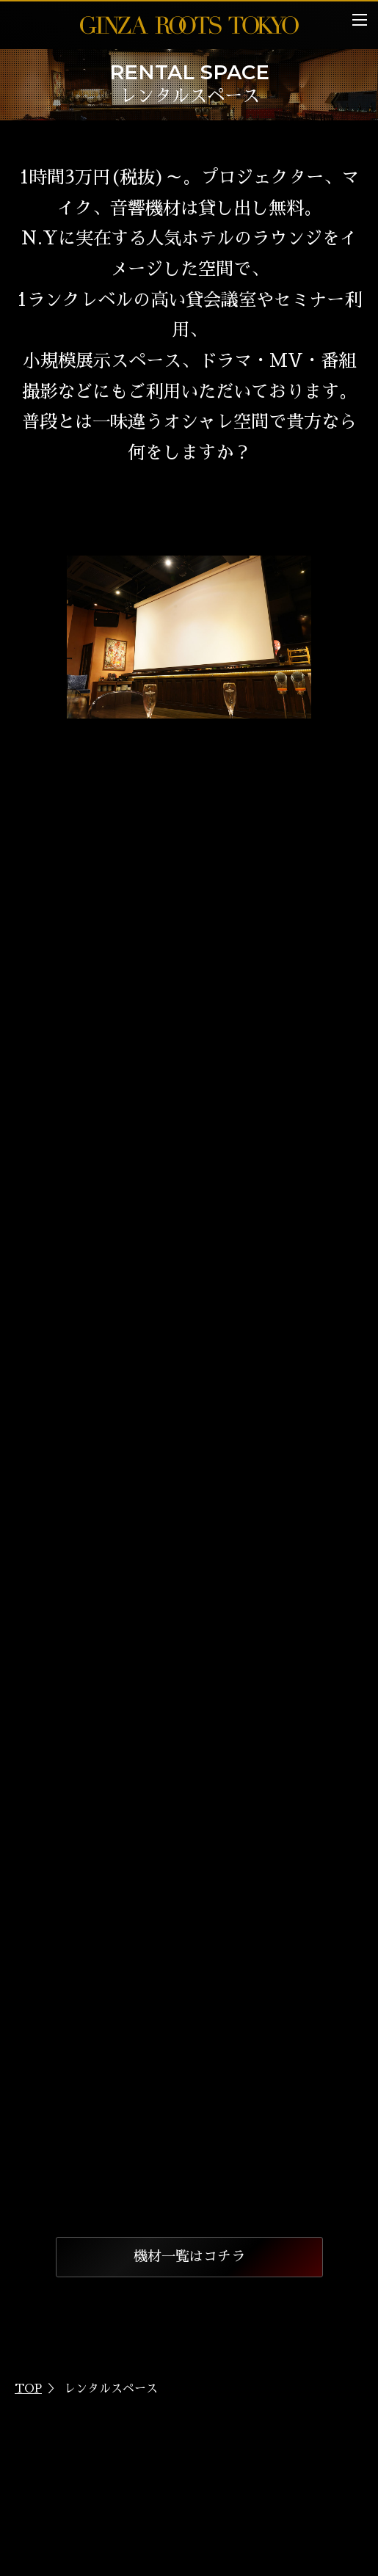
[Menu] (359, 19)
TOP (28, 2389)
